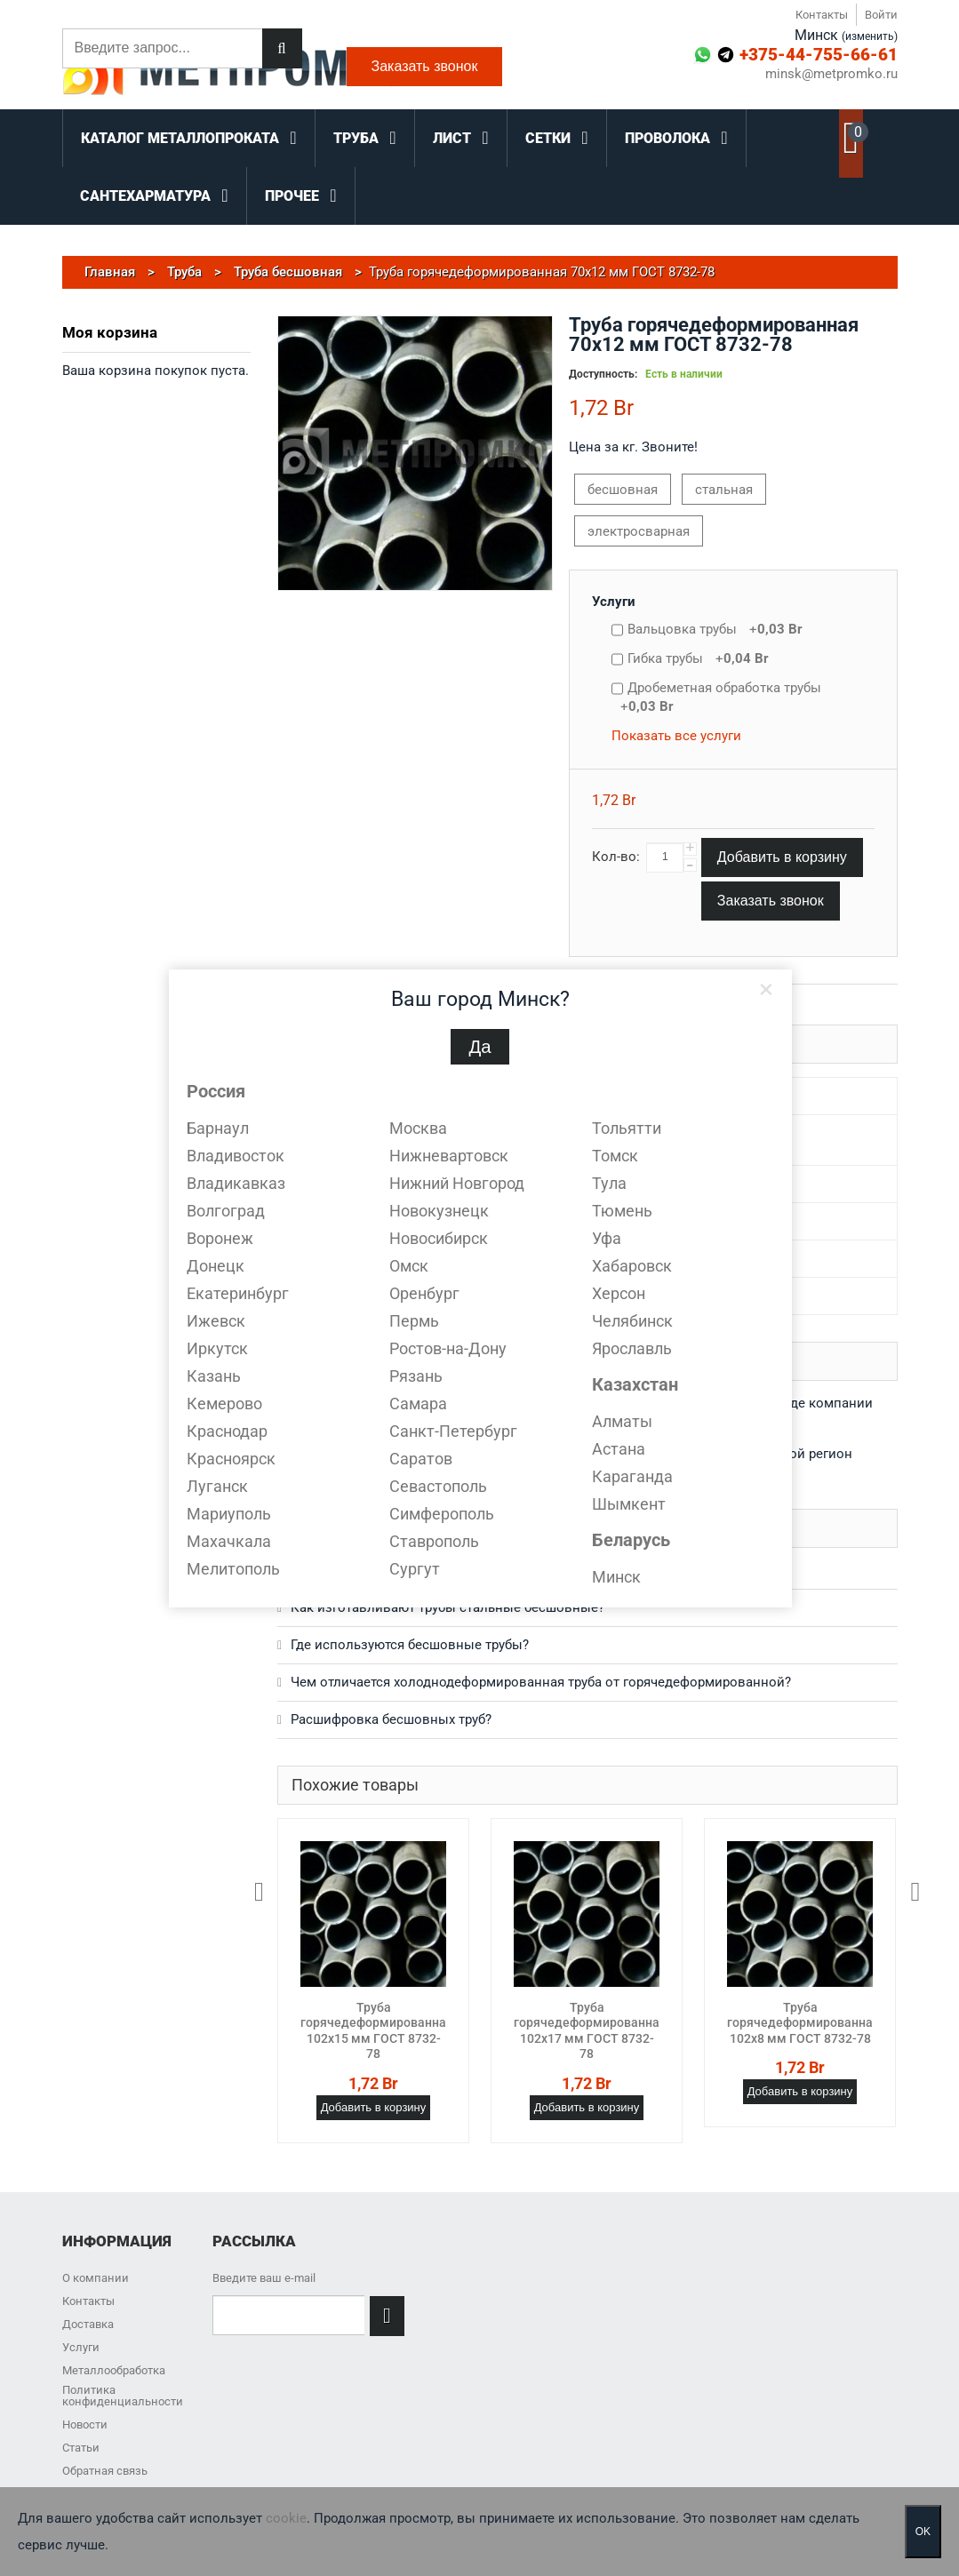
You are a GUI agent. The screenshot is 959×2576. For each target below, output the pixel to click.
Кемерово (224, 1403)
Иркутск (217, 1348)
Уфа (606, 1238)
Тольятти (626, 1128)
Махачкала (229, 1541)
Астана (618, 1449)
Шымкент (629, 1504)
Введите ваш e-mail (264, 2278)
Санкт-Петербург (453, 1431)
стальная (724, 490)
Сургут (414, 1568)
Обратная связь (105, 2470)
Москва (418, 1128)
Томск (615, 1155)
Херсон (618, 1293)
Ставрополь (434, 1541)
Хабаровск (632, 1265)
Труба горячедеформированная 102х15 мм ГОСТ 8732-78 (376, 2031)
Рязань (416, 1376)
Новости (85, 2424)
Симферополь (441, 1513)
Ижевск (216, 1321)
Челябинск (632, 1321)
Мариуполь (229, 1513)
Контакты (821, 14)
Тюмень (622, 1210)
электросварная (638, 531)
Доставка (88, 2324)
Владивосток (235, 1155)
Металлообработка (113, 2370)
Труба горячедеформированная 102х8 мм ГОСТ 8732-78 (803, 2023)
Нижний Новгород (456, 1183)
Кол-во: (616, 857)
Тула (609, 1183)
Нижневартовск (448, 1155)
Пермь (414, 1321)
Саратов (420, 1458)
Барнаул (218, 1128)
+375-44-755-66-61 (818, 54)
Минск (616, 1576)
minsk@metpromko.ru (831, 74)
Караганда (632, 1476)
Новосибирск (438, 1238)
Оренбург (424, 1293)
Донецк (215, 1265)
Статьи (81, 2447)
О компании (95, 2278)
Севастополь (438, 1486)
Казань (214, 1376)
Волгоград (226, 1210)
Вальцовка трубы (715, 629)
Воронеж (220, 1238)
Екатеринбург (238, 1293)
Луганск (217, 1486)
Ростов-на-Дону (448, 1348)
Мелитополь (233, 1568)
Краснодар (227, 1431)
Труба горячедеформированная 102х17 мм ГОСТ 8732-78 (590, 2031)
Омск (408, 1265)
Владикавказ (236, 1183)
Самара (418, 1403)
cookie (286, 2518)
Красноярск (231, 1458)
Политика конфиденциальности (122, 2395)
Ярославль (632, 1348)
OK (923, 2531)
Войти (881, 14)
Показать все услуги (676, 736)
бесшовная (622, 490)
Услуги (613, 602)
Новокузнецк (439, 1210)
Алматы (622, 1421)
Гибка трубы (698, 658)
